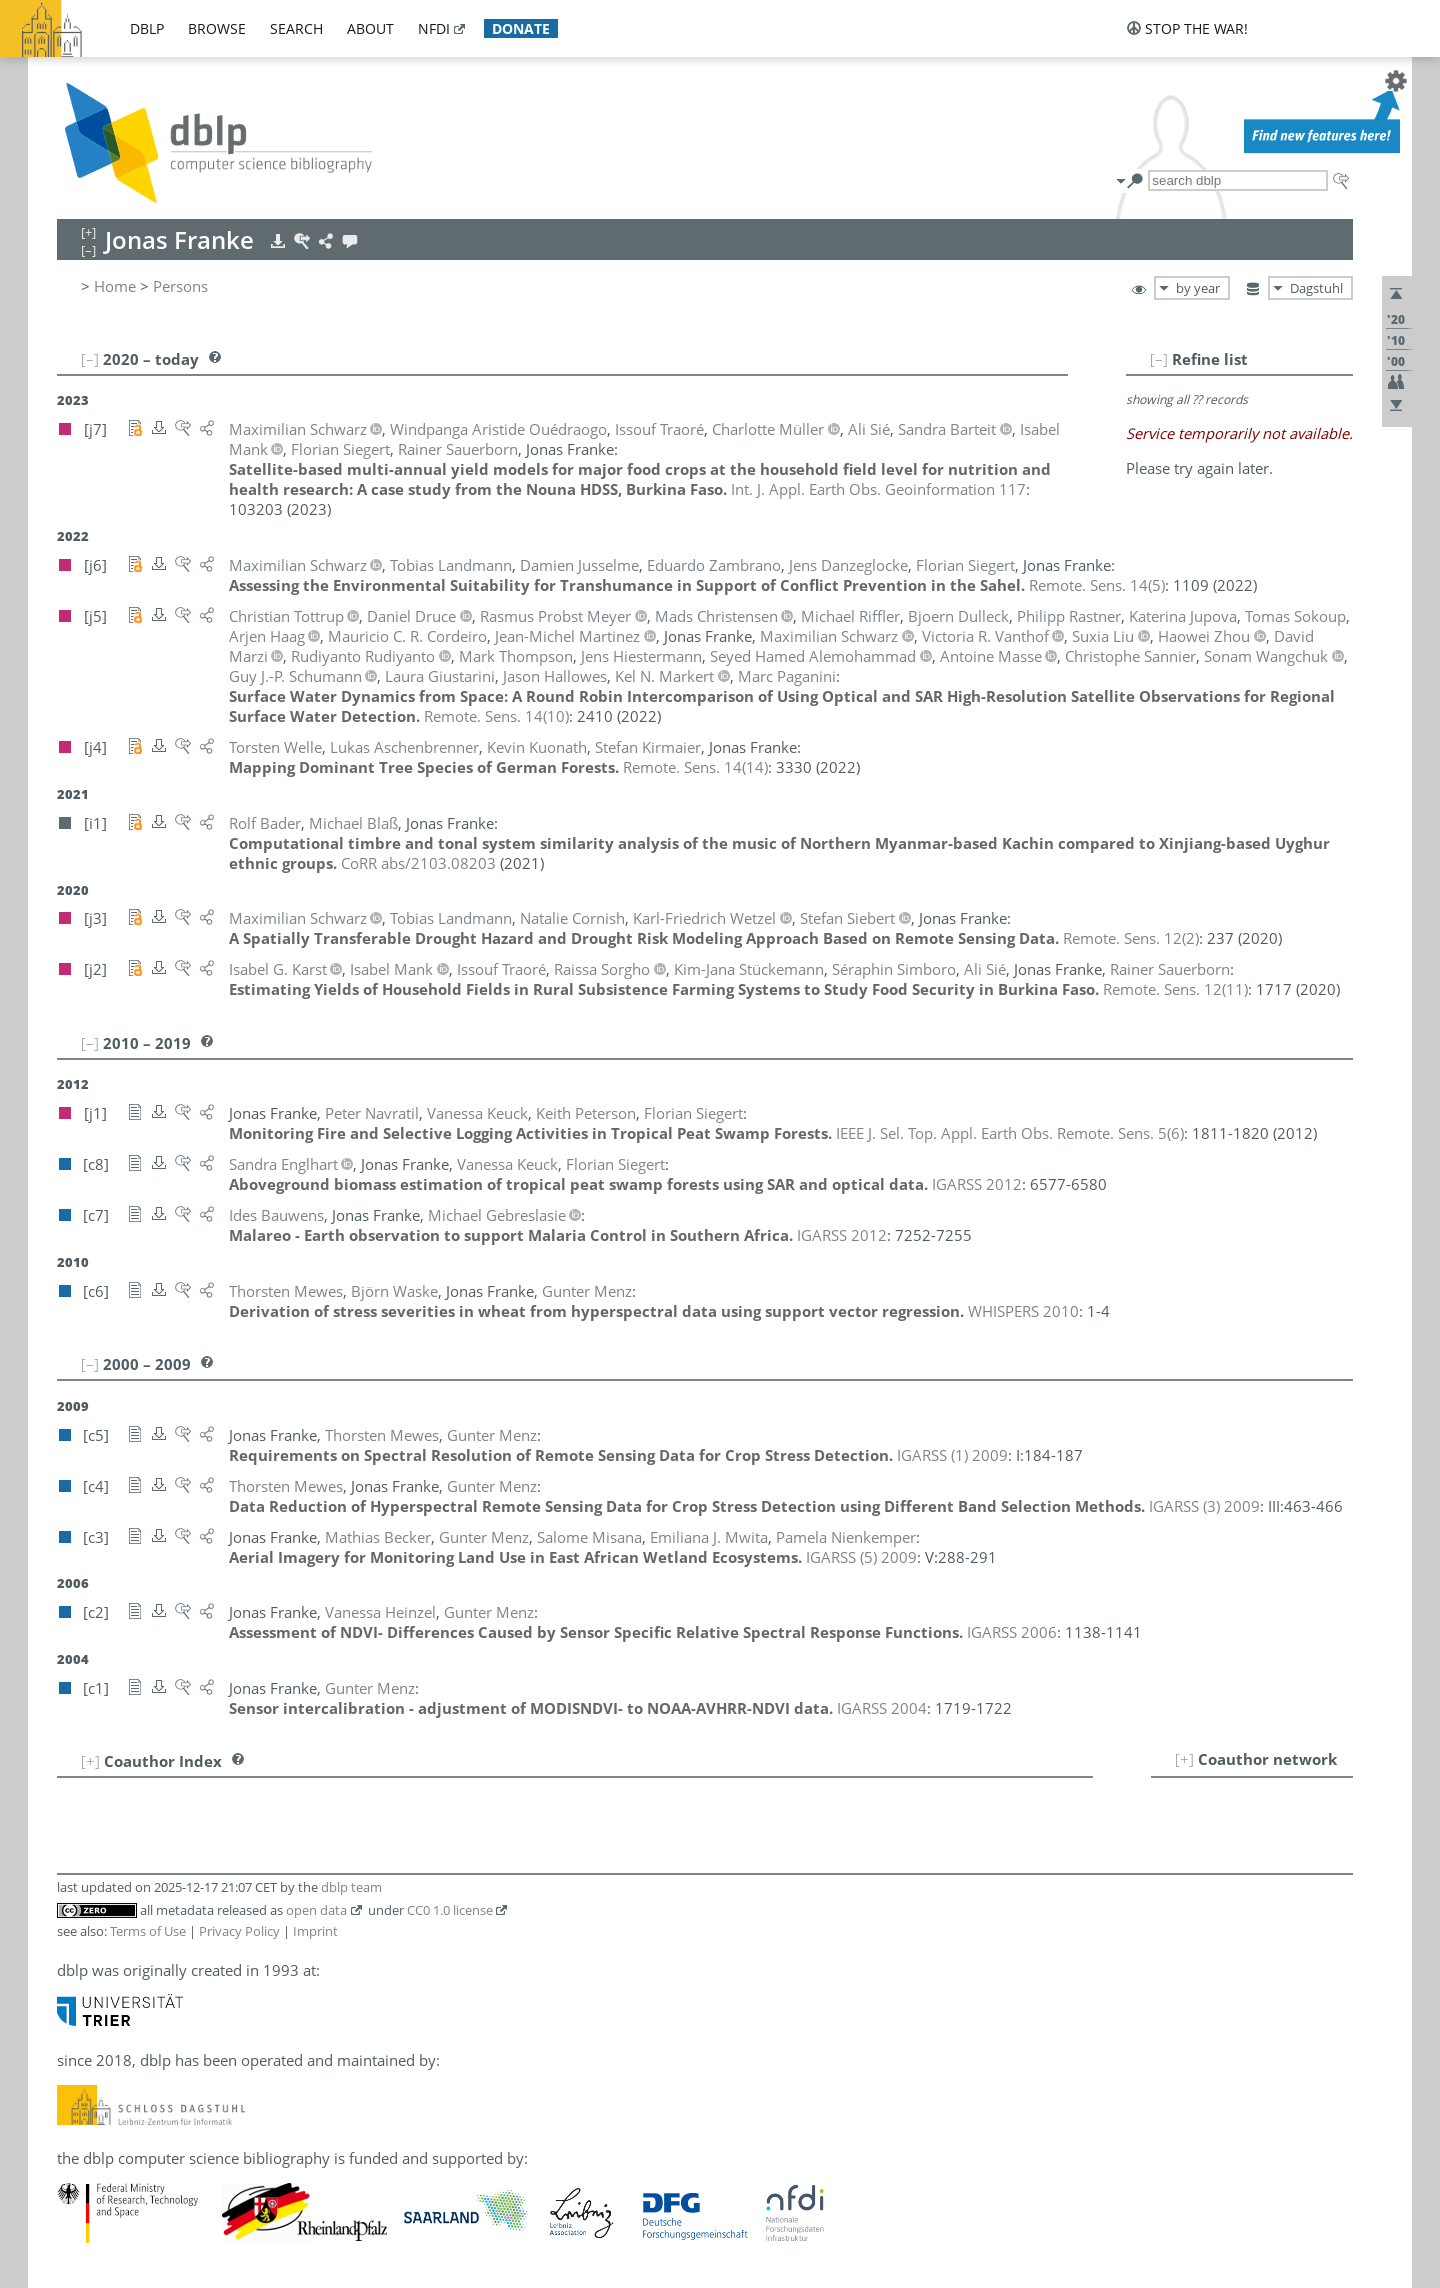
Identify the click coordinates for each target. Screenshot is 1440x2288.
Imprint (315, 1931)
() (1097, 585)
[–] (1159, 359)
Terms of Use (148, 1931)
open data (316, 1910)
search (296, 28)
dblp (147, 28)
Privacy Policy (239, 1931)
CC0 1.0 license (450, 1910)
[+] (1184, 1759)
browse (217, 28)
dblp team (351, 1887)
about (370, 28)
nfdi (434, 28)
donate (521, 28)
